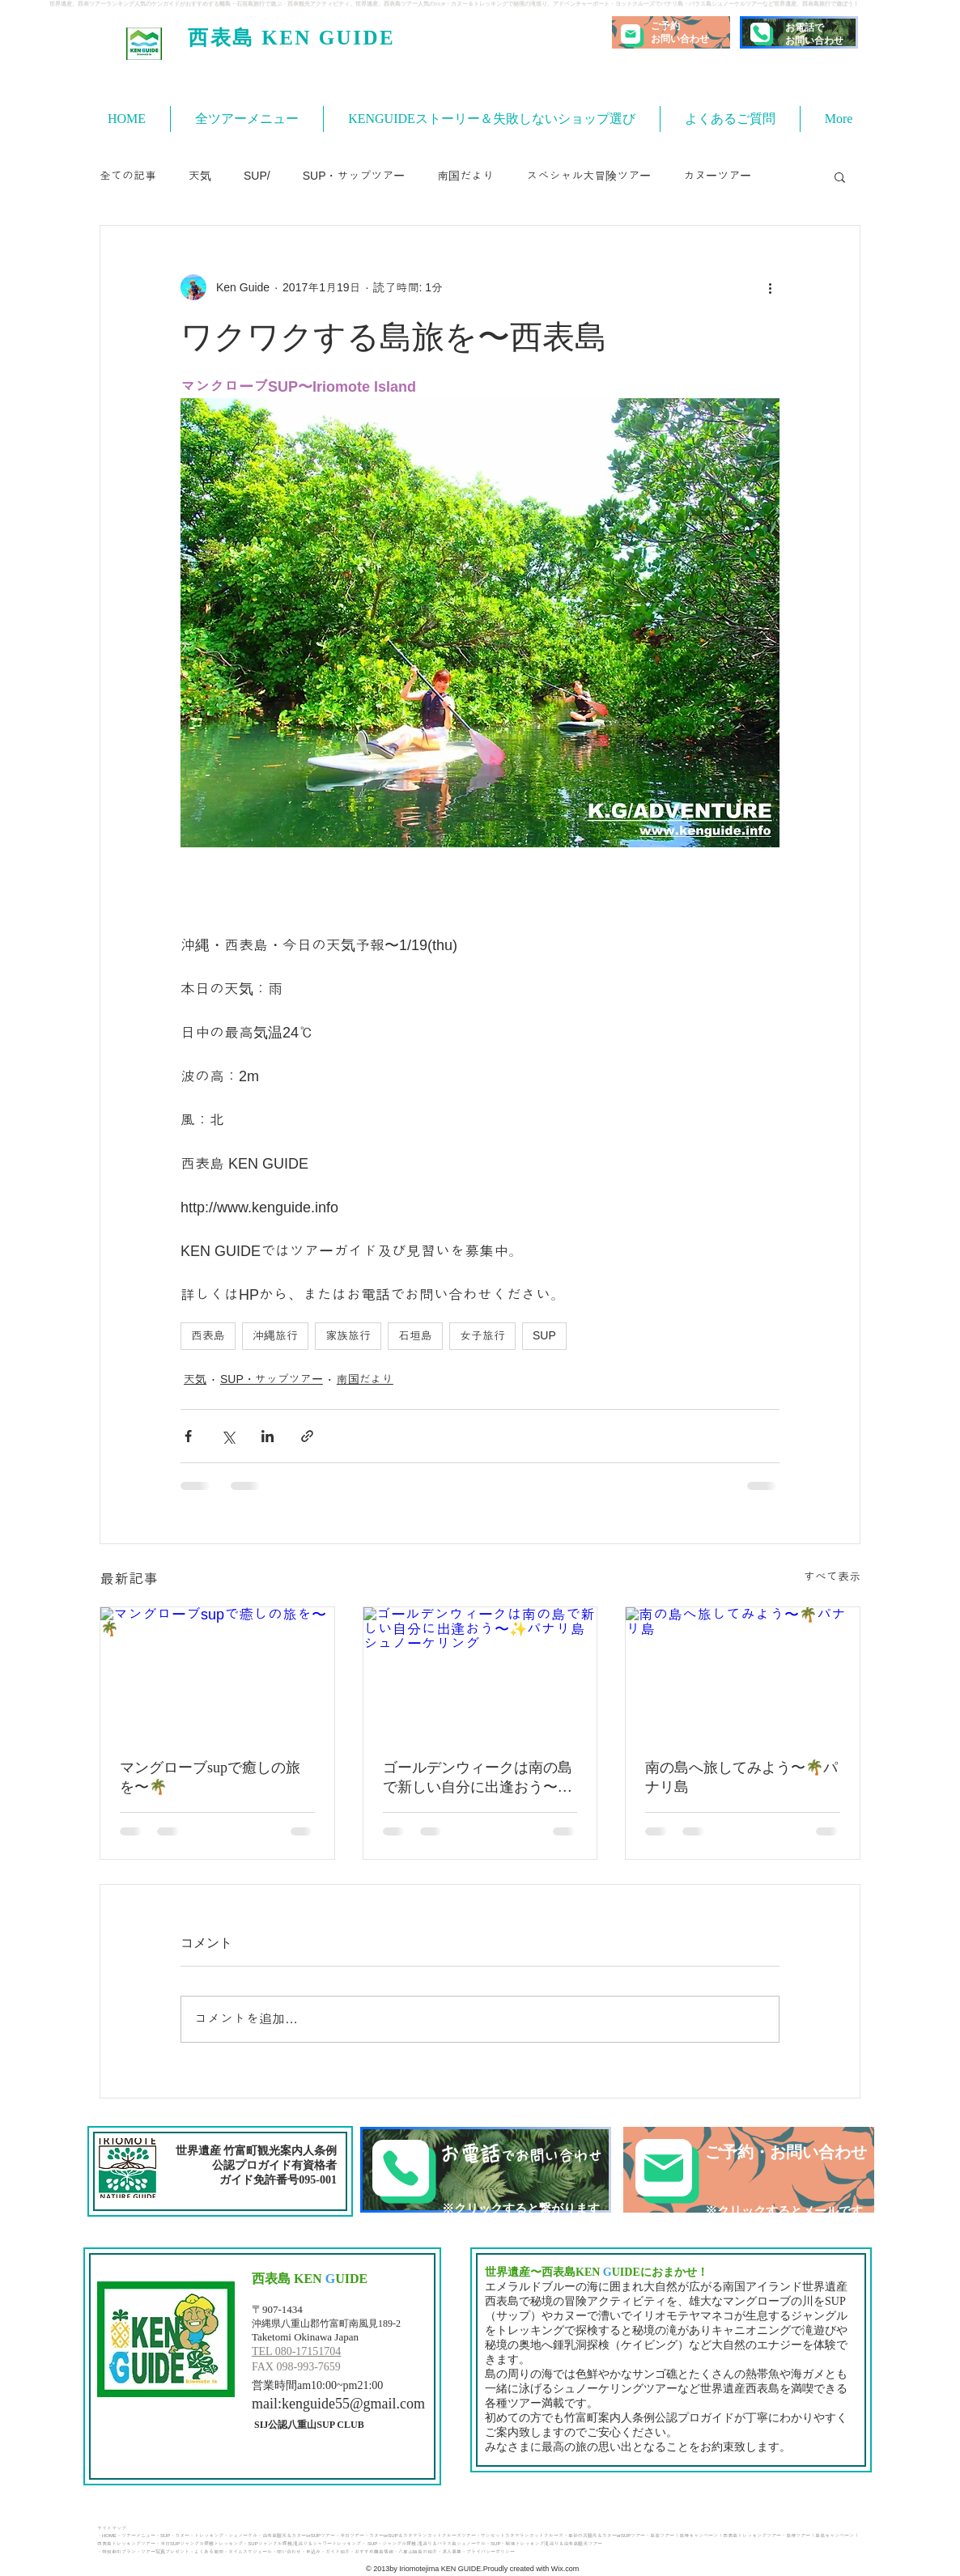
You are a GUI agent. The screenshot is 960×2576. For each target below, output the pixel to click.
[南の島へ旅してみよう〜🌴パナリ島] (743, 1672)
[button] (839, 176)
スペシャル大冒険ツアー (588, 175)
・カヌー (179, 2535)
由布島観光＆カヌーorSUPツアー (298, 2535)
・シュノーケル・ (242, 2535)
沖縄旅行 (275, 1335)
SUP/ (257, 175)
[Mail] (630, 34)
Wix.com (564, 2569)
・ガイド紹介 (335, 2551)
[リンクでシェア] (307, 1436)
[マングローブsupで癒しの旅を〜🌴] (217, 1672)
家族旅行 (348, 1335)
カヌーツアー (717, 175)
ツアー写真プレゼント (165, 2551)
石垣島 (415, 1335)
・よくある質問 (206, 2551)
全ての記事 (128, 175)
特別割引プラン (119, 2551)
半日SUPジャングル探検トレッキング (201, 2543)
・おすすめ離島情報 (371, 2551)
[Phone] (760, 32)
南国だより (465, 175)
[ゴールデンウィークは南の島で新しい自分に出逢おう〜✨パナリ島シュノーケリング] (480, 1672)
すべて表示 (832, 1576)
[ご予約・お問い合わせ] (748, 2170)
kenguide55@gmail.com (353, 2404)
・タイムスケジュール (247, 2551)
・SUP (162, 2535)
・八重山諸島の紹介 (415, 2551)
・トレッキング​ (206, 2535)
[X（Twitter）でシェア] (228, 1436)
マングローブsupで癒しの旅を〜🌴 (210, 1777)
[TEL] (485, 2170)
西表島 (208, 1335)
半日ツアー (352, 2535)
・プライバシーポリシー (488, 2551)
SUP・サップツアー (354, 175)
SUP (544, 1335)
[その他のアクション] (769, 287)
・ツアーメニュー (136, 2535)
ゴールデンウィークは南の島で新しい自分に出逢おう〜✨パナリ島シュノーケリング (479, 1778)
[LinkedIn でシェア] (267, 1436)
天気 (200, 175)
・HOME (107, 2535)
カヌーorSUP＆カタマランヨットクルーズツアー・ (425, 2535)
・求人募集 (449, 2551)
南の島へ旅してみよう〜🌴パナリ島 (741, 1777)
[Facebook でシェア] (188, 1436)
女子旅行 (482, 1335)
